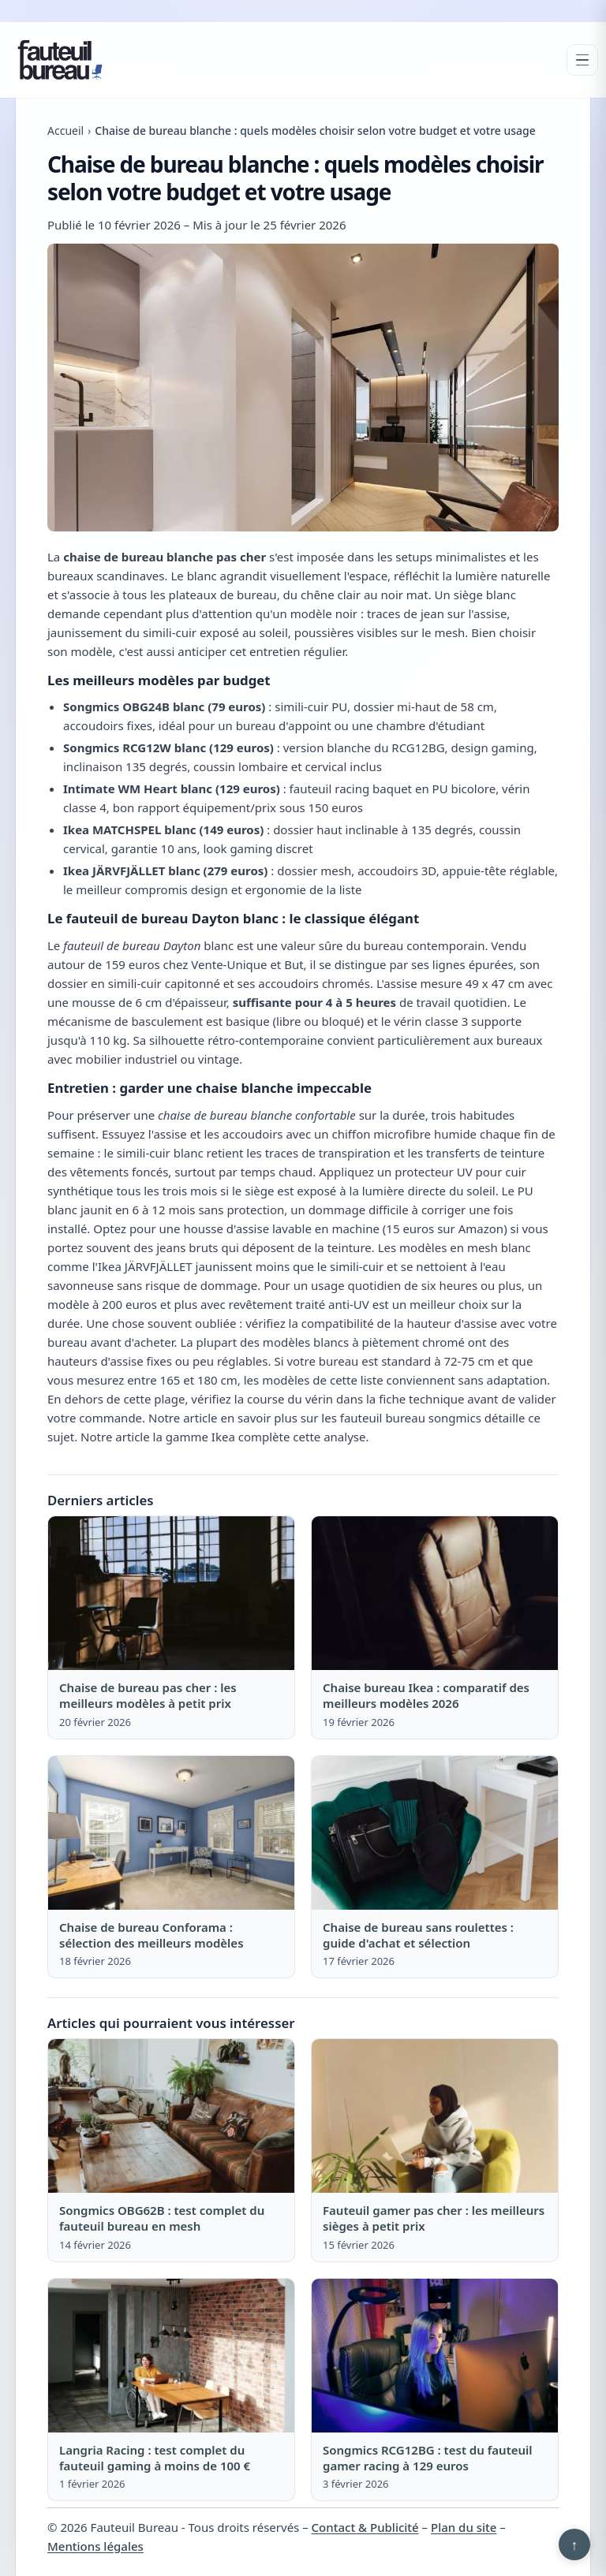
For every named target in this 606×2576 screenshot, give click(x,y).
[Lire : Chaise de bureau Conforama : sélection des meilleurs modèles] (171, 1833)
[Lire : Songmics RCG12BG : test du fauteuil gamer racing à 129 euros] (435, 2355)
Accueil (65, 130)
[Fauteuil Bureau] (60, 60)
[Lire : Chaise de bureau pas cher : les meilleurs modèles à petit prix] (171, 1593)
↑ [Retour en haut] (574, 2544)
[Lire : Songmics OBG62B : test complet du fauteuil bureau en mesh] (171, 2116)
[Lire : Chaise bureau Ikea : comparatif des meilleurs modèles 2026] (435, 1593)
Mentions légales (95, 2546)
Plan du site (463, 2527)
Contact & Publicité (365, 2527)
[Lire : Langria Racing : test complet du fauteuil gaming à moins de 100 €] (171, 2355)
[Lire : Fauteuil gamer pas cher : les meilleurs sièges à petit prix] (435, 2116)
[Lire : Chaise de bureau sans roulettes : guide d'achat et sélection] (435, 1833)
